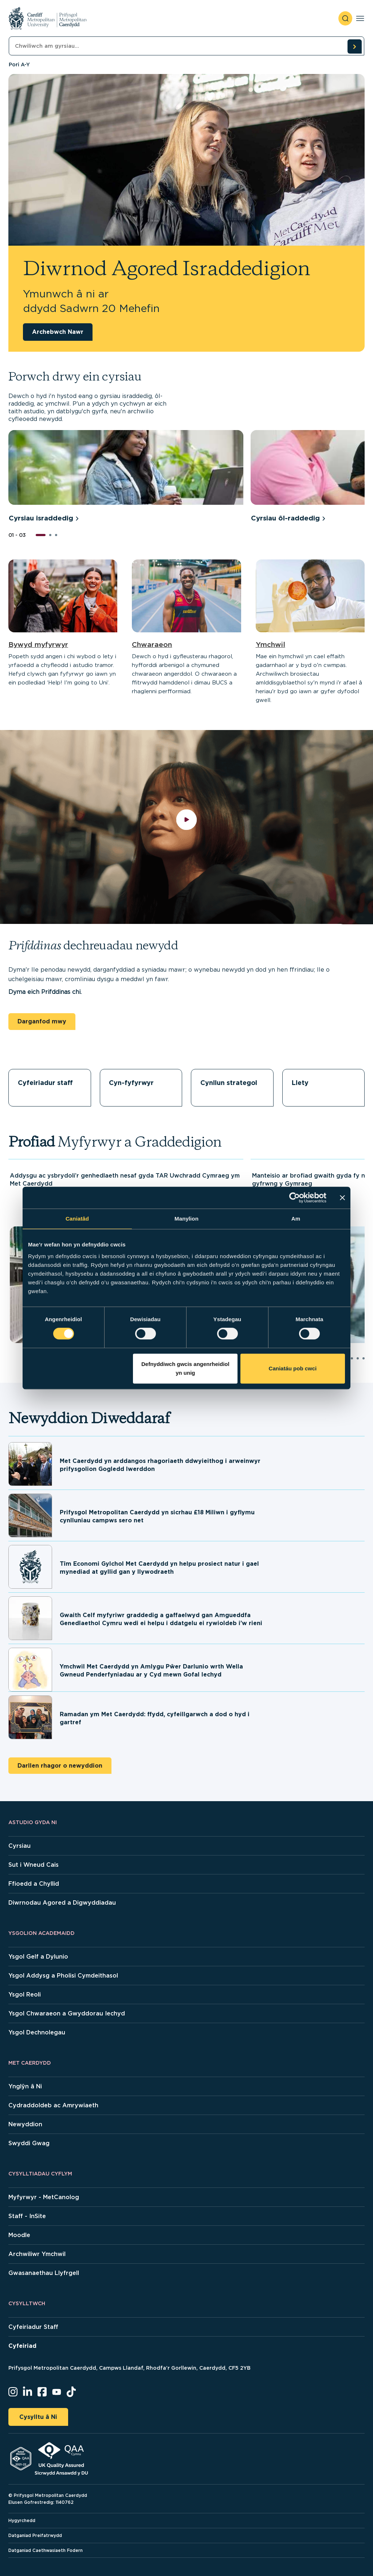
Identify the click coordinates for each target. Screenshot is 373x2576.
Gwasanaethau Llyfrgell (43, 2272)
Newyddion (25, 2124)
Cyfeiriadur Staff (33, 2326)
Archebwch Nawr (57, 331)
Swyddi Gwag (29, 2143)
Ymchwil (270, 644)
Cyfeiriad (22, 2345)
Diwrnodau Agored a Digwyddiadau (62, 1902)
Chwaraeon (152, 644)
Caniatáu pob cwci (293, 1368)
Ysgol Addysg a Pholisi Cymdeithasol (63, 1975)
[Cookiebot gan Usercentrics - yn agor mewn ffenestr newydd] (294, 1197)
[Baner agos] (342, 1197)
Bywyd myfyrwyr (38, 644)
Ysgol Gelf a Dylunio (38, 1956)
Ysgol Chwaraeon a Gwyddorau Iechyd (66, 2013)
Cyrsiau (19, 1845)
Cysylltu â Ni (38, 2416)
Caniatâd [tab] (77, 1218)
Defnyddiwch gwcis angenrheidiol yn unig (185, 1368)
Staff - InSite (27, 2216)
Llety (300, 1082)
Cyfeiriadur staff (45, 1082)
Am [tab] (295, 1218)
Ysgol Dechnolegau (36, 2032)
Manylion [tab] (186, 1218)
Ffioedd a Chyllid (33, 1883)
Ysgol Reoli (24, 1994)
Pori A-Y (19, 64)
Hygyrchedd (21, 2520)
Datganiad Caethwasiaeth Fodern (45, 2550)
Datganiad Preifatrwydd (35, 2535)
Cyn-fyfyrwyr (131, 1082)
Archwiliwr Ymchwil (37, 2254)
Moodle (19, 2235)
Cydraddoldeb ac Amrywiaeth (53, 2105)
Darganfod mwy (41, 1021)
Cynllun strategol (228, 1082)
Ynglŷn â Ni (25, 2086)
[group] (125, 477)
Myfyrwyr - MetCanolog (43, 2197)
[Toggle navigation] (360, 18)
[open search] (345, 18)
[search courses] (354, 46)
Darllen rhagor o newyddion (59, 1765)
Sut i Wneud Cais (33, 1864)
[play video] (186, 827)
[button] (41, 535)
